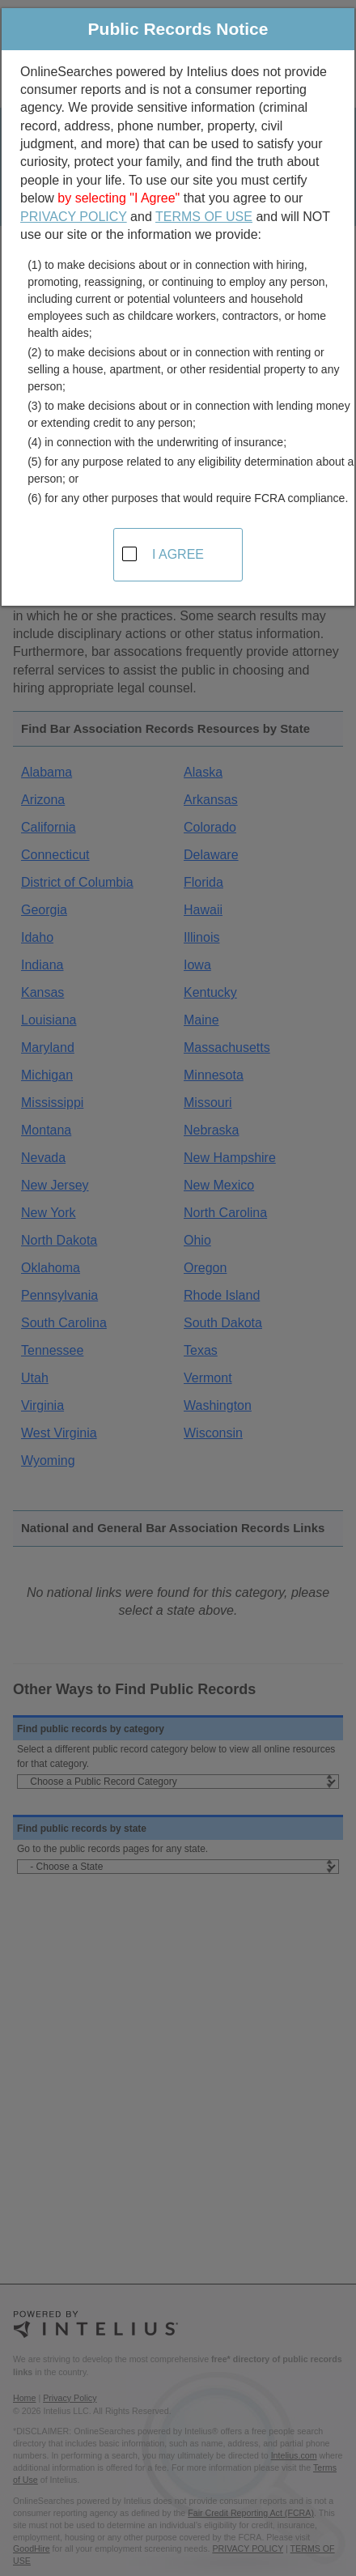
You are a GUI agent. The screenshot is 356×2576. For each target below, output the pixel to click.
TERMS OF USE (203, 217)
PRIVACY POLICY (73, 217)
